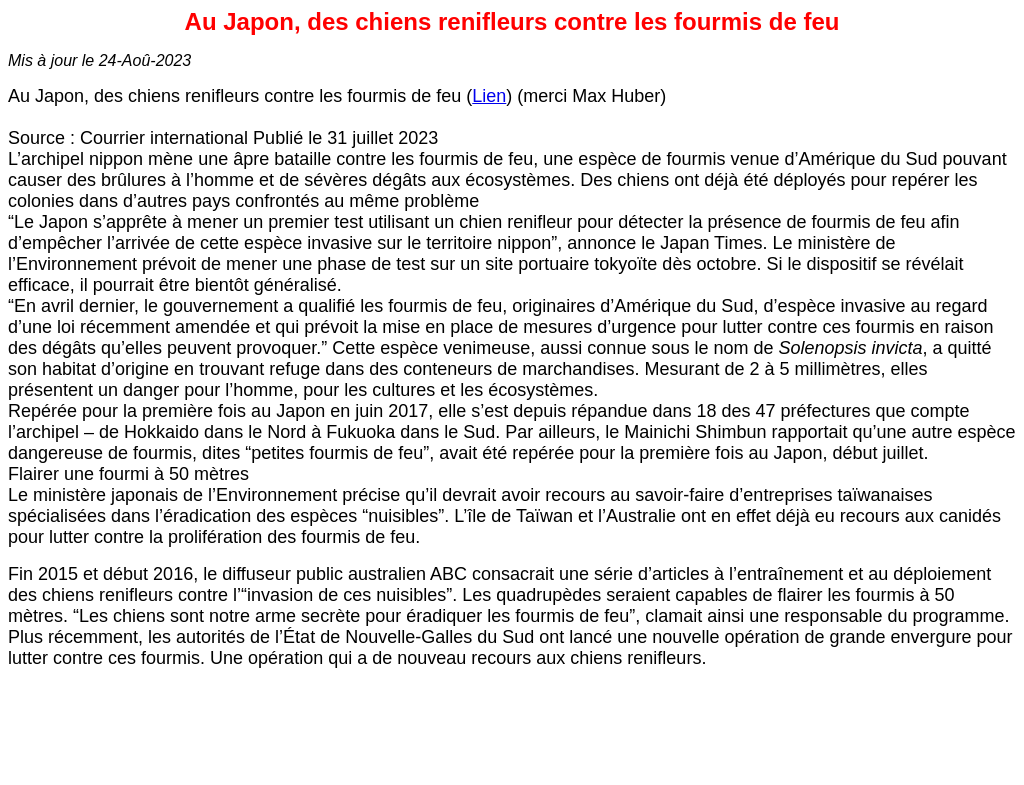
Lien (489, 96)
